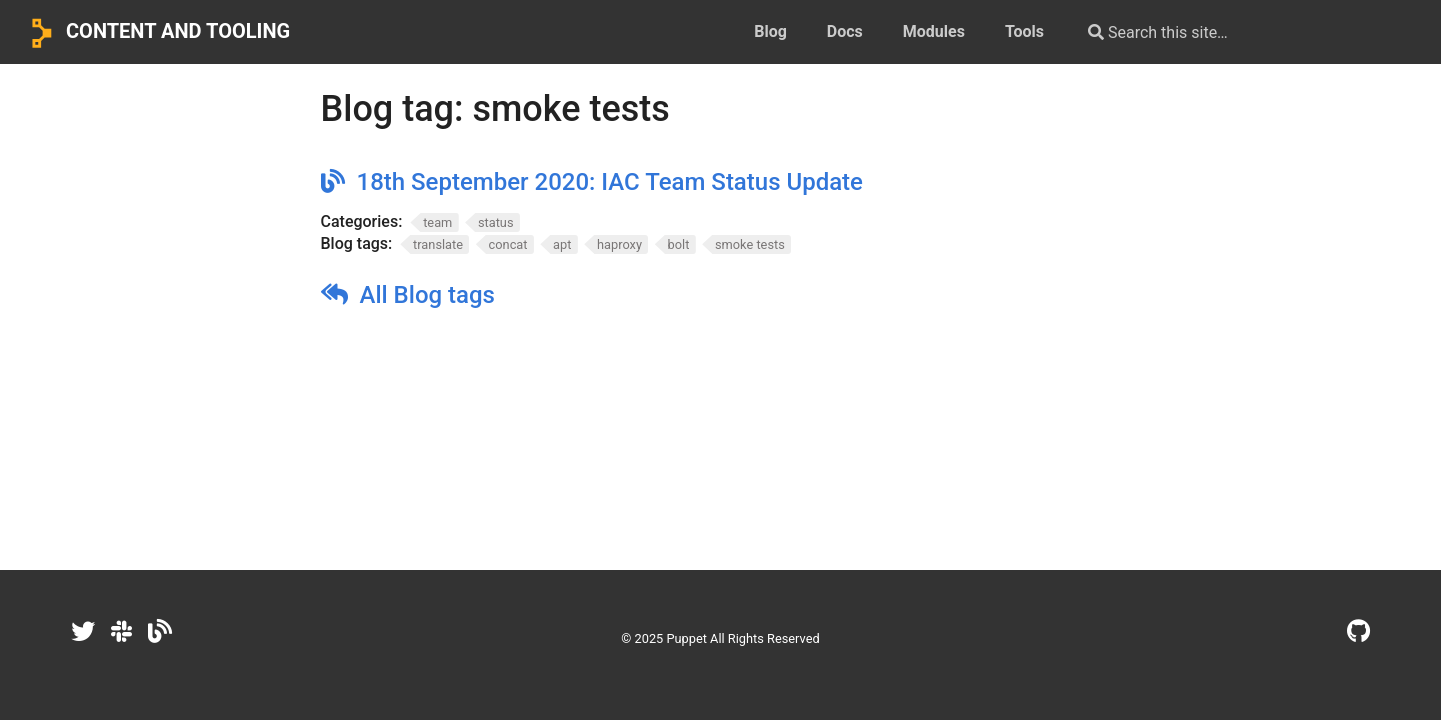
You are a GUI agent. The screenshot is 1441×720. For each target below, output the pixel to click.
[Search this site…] (1233, 32)
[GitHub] (1358, 632)
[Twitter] (83, 632)
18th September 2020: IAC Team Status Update (610, 182)
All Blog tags (427, 295)
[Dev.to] (160, 632)
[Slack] (121, 632)
